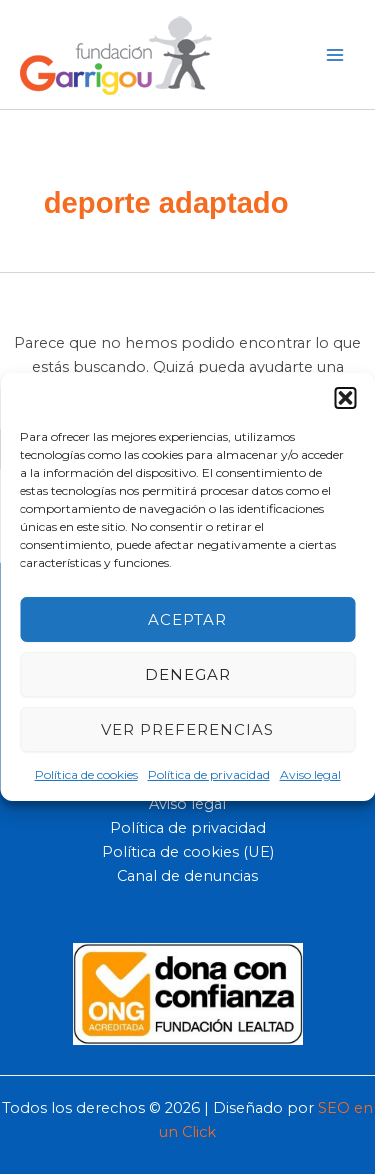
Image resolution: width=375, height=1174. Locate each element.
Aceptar (187, 618)
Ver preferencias (187, 728)
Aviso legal (310, 774)
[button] (345, 398)
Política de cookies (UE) (188, 852)
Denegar (188, 673)
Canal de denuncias (187, 876)
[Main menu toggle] (335, 54)
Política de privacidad (209, 774)
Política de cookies (86, 774)
